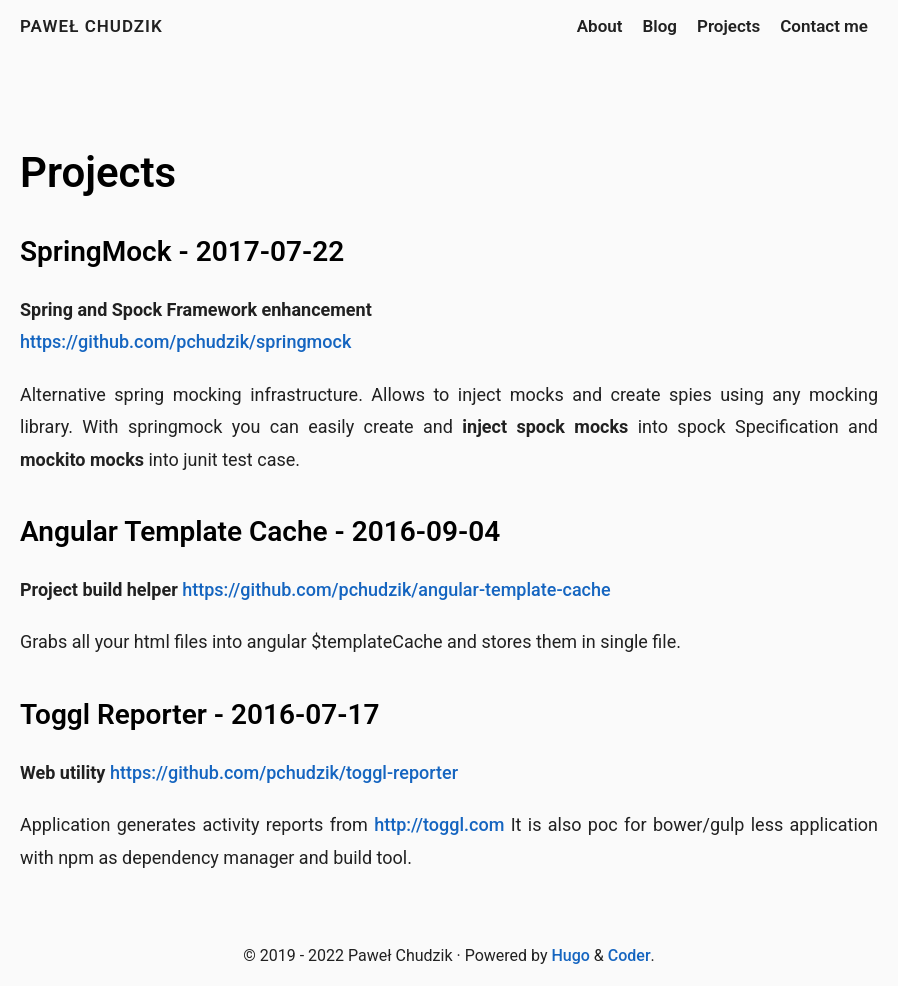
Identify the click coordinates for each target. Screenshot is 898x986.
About (600, 26)
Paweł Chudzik (91, 26)
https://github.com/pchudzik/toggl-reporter (284, 772)
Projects (728, 26)
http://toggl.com (439, 824)
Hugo (570, 955)
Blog (659, 26)
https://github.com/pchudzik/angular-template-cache (396, 589)
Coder (629, 955)
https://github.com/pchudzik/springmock (185, 341)
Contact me (824, 26)
